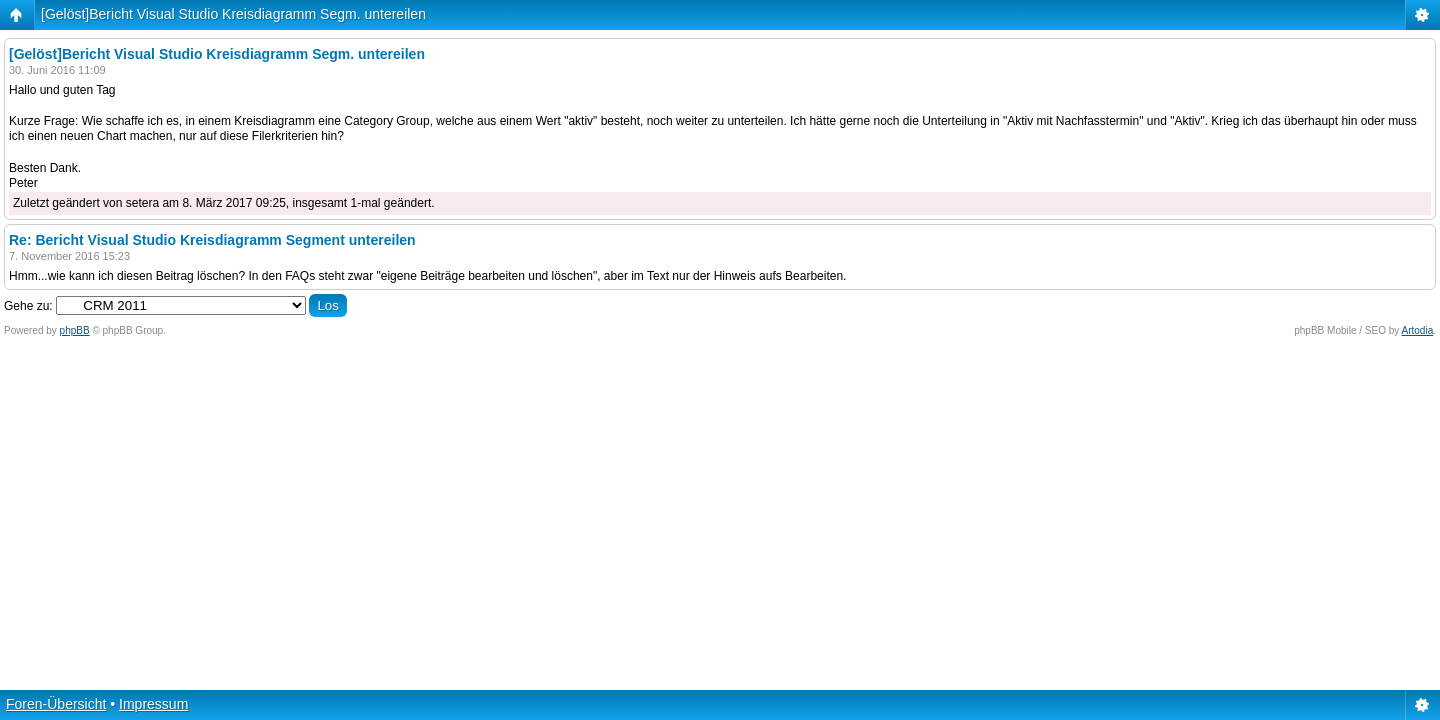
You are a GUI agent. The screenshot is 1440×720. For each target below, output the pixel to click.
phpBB (75, 330)
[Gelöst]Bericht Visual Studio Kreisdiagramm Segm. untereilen (233, 14)
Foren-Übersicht (56, 704)
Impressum (153, 704)
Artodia (1418, 330)
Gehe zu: (28, 306)
